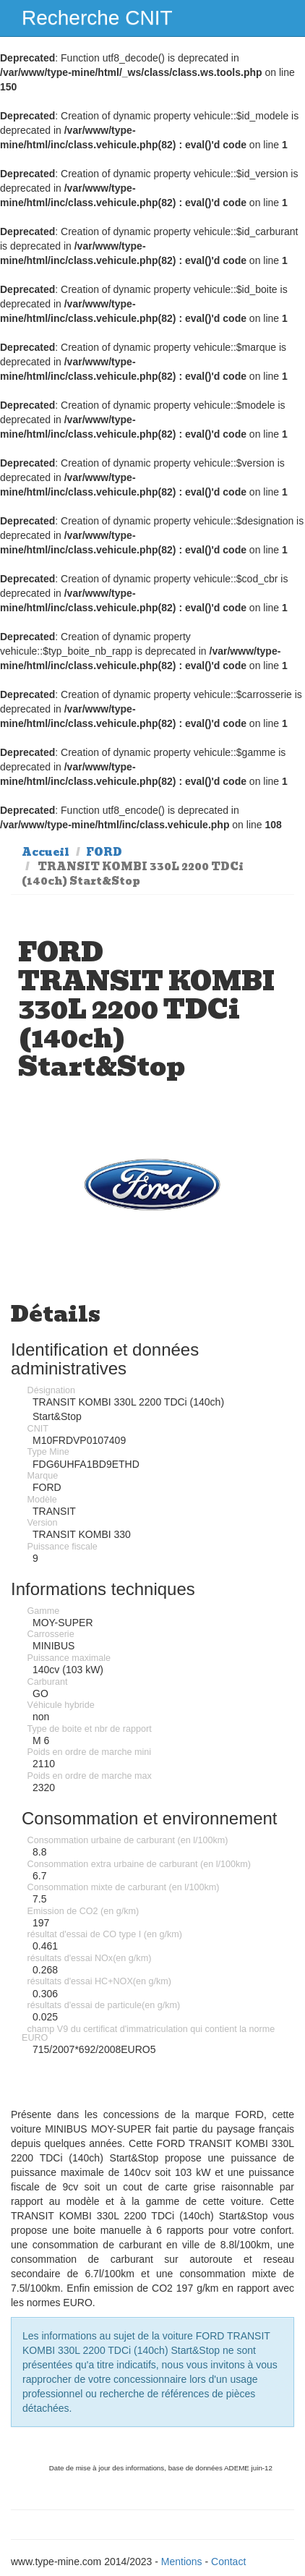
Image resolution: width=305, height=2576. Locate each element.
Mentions (181, 2561)
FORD (104, 852)
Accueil (45, 852)
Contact (228, 2561)
